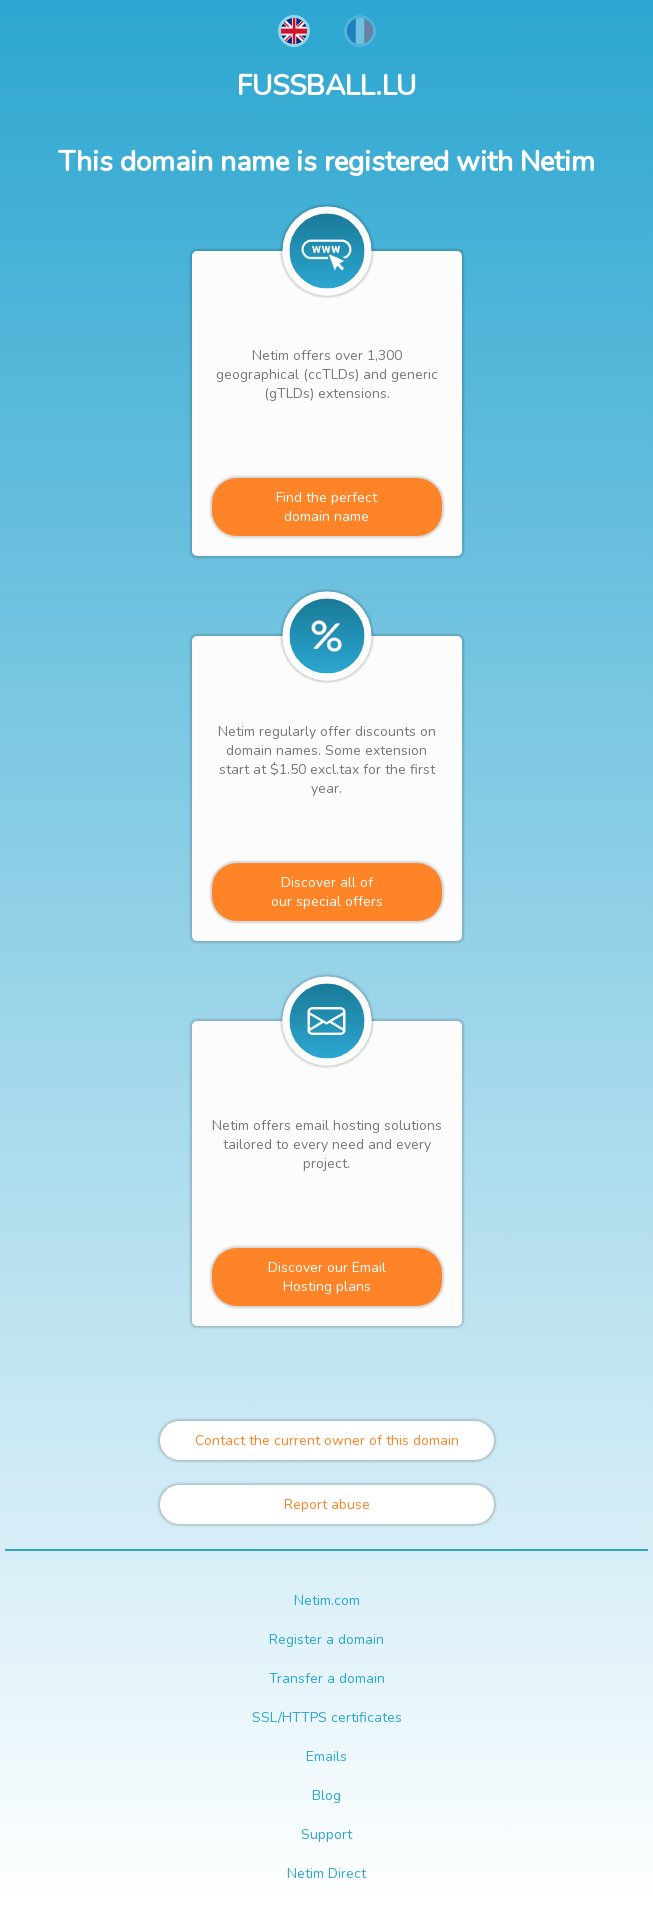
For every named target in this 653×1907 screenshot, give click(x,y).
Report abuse (327, 1504)
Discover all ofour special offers (327, 892)
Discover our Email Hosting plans (327, 1277)
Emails (326, 1756)
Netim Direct (326, 1873)
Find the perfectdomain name (326, 507)
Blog (326, 1795)
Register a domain (326, 1639)
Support (326, 1834)
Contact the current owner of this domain (327, 1440)
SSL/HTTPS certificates (327, 1717)
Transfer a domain (327, 1678)
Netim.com (327, 1600)
